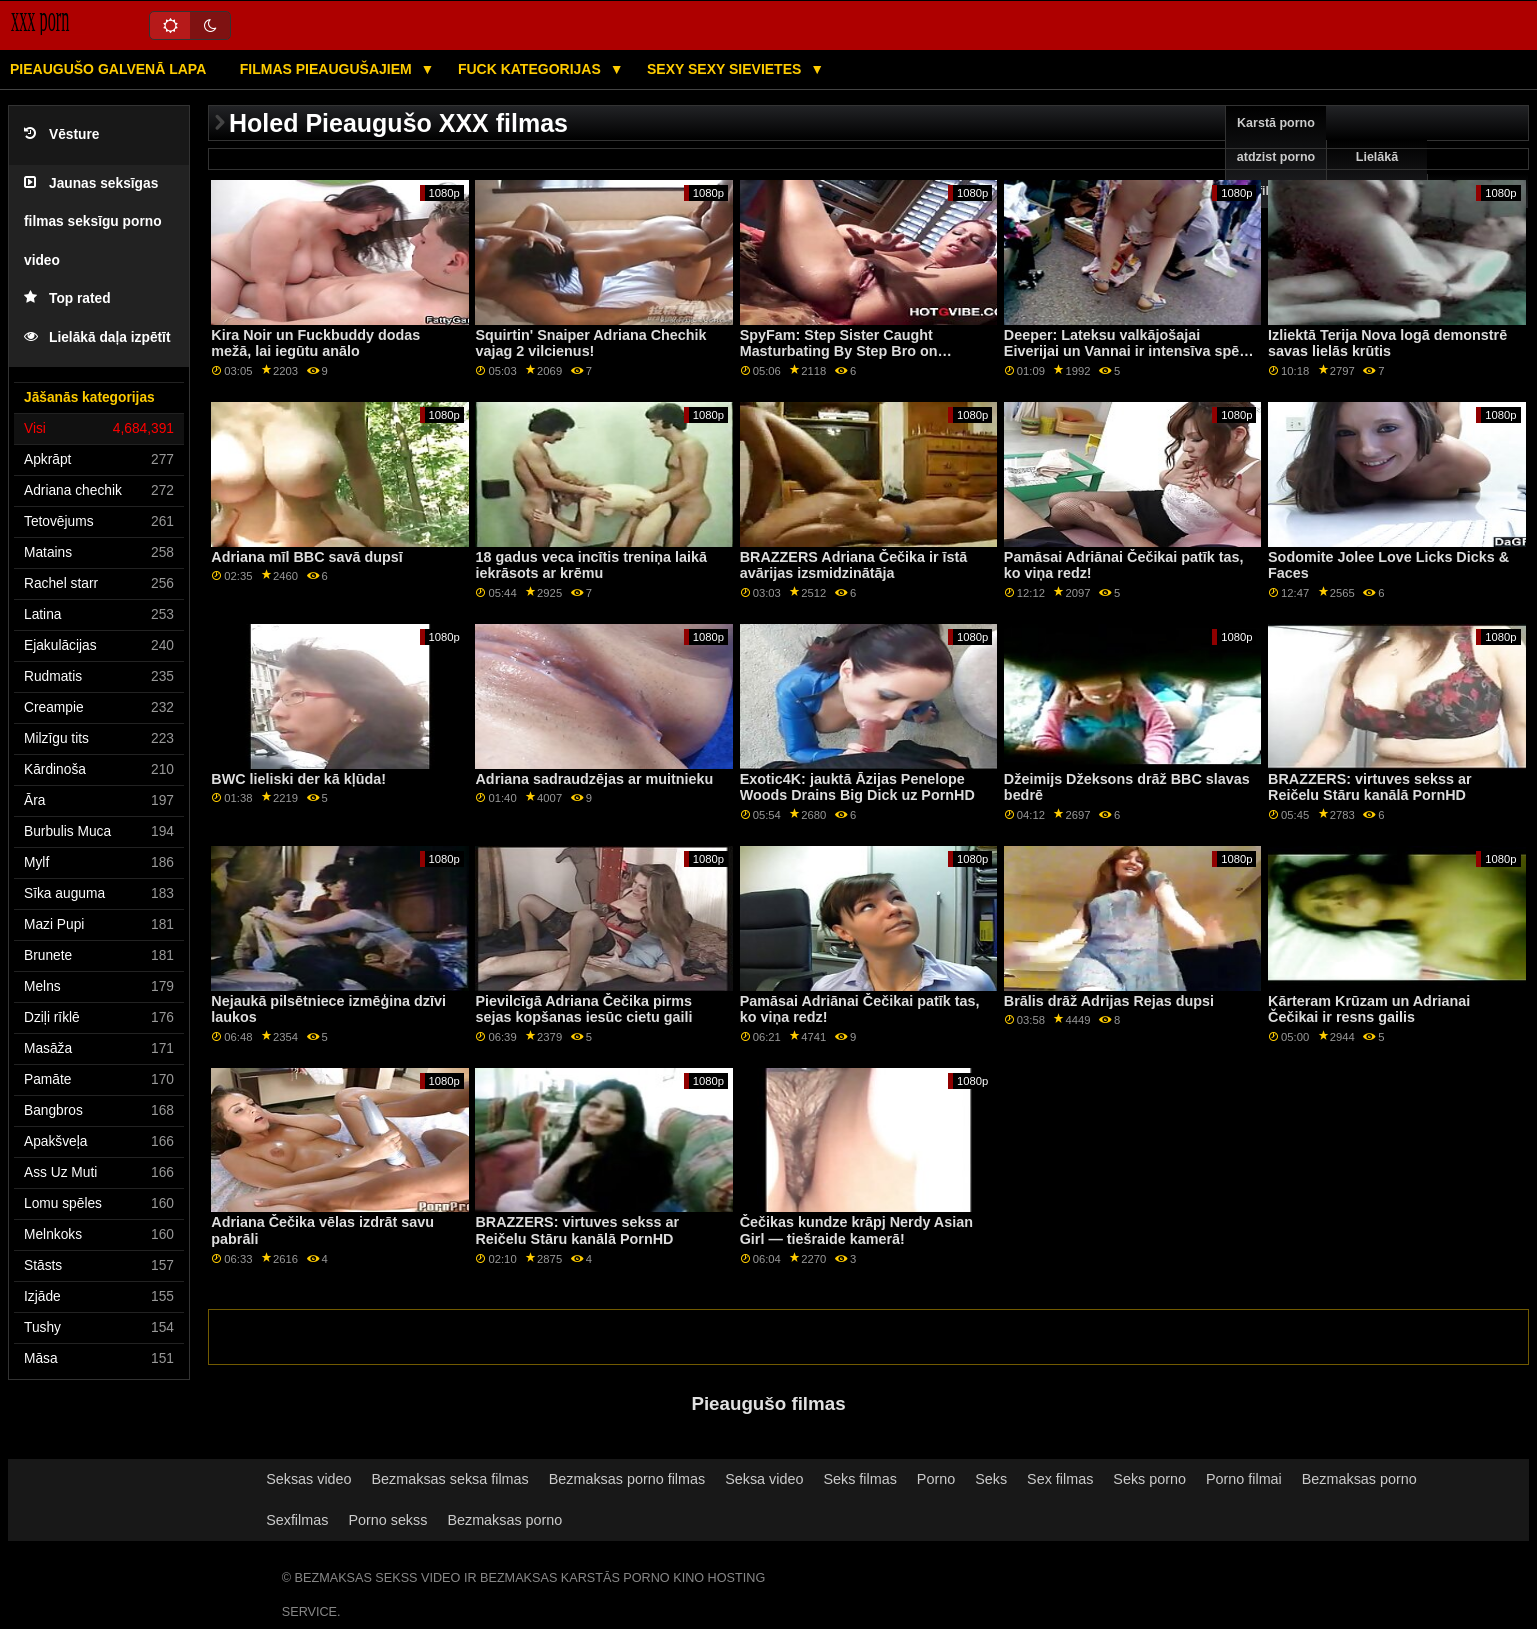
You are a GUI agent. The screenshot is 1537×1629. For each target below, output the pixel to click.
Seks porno (1149, 1479)
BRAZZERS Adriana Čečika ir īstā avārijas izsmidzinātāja (854, 565)
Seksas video (308, 1479)
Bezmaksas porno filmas (627, 1479)
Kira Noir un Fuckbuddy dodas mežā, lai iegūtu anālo (315, 343)
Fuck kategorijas (531, 69)
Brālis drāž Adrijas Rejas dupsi (1109, 1001)
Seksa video (764, 1479)
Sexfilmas (297, 1520)
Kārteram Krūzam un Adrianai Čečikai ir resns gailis (1369, 1009)
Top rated (67, 298)
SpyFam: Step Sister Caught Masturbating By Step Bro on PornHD (839, 351)
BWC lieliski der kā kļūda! (298, 779)
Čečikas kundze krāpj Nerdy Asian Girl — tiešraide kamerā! (856, 1230)
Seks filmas (859, 1479)
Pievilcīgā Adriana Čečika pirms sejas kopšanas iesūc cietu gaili (583, 1009)
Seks (991, 1479)
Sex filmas (1060, 1479)
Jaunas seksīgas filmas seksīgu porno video (93, 222)
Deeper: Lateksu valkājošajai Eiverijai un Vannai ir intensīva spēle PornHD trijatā (1127, 351)
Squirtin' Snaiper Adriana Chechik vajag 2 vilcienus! (590, 343)
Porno (936, 1479)
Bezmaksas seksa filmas (450, 1479)
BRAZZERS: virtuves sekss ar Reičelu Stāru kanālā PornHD (1370, 787)
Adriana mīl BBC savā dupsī (307, 557)
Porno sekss (387, 1520)
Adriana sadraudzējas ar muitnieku (594, 779)
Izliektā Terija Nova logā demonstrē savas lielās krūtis (1387, 343)
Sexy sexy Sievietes (726, 69)
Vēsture (61, 134)
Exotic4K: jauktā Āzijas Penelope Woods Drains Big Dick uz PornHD (857, 787)
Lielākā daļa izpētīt (97, 337)
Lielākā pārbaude (1377, 174)
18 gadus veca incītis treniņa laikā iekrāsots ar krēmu (590, 565)
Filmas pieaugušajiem (328, 69)
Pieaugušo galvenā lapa (108, 69)
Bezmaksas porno (1359, 1479)
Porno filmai (1244, 1479)
